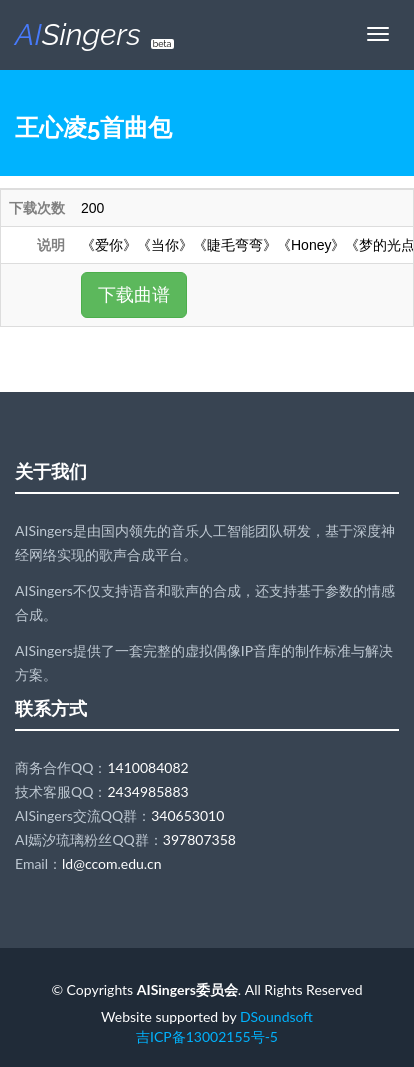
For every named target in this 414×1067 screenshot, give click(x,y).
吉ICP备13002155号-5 (207, 1036)
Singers (94, 34)
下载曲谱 (134, 295)
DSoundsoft (276, 1016)
